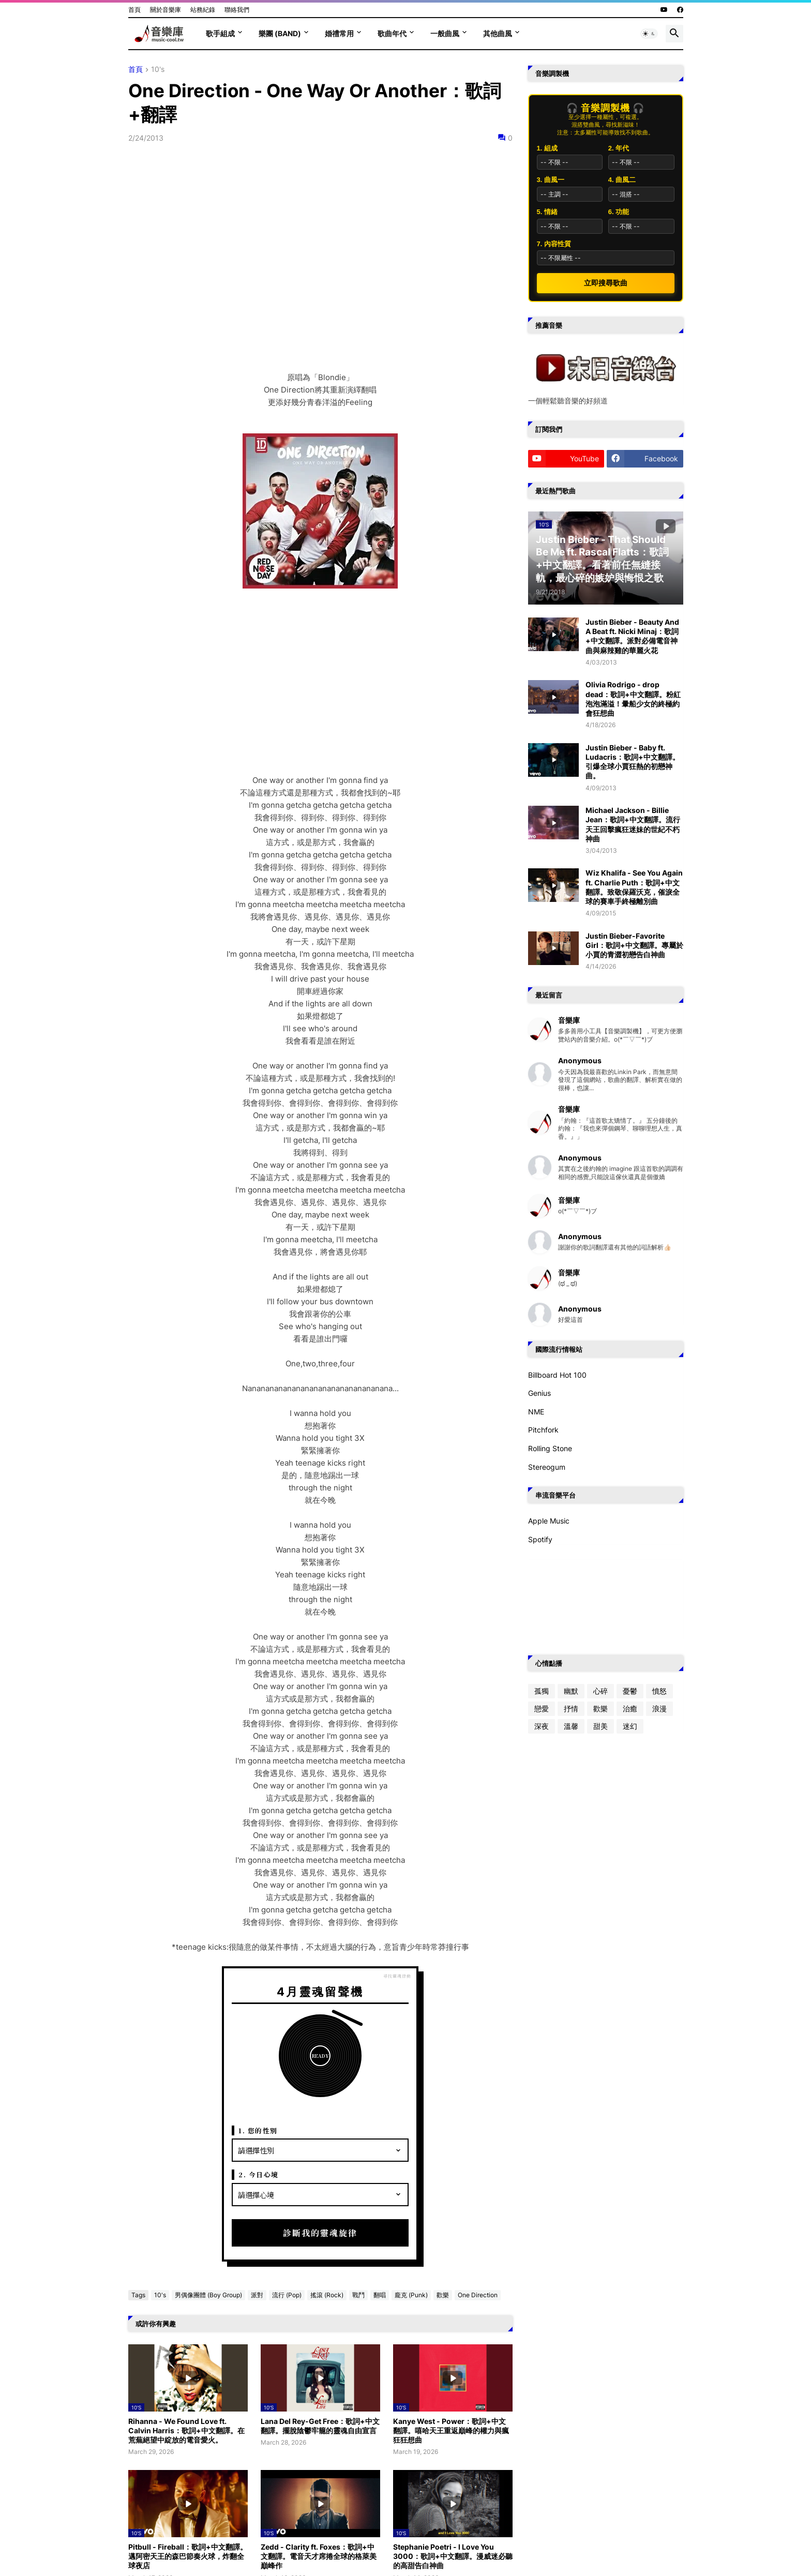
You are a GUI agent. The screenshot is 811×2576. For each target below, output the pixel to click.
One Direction (478, 2295)
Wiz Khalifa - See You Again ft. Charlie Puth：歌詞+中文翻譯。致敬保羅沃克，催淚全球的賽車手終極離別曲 (634, 887)
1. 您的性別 (258, 2130)
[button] (649, 33)
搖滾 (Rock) (326, 2295)
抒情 (571, 1708)
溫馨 (571, 1726)
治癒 (630, 1708)
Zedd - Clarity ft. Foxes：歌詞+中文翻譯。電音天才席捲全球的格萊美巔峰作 (319, 2556)
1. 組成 (547, 148)
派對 (257, 2295)
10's (157, 69)
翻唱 (379, 2295)
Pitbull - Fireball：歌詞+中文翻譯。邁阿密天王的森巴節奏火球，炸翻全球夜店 (187, 2556)
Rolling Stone (550, 1448)
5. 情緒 (547, 212)
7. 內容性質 (554, 244)
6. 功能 (618, 212)
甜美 (600, 1726)
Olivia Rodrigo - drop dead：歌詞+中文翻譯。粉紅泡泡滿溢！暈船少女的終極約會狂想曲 (633, 698)
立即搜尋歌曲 (605, 282)
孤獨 (541, 1690)
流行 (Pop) (287, 2295)
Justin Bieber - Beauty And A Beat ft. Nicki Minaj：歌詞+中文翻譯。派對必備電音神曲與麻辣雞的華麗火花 (632, 636)
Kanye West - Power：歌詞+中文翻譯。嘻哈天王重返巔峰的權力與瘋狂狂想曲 (451, 2430)
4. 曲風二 (622, 180)
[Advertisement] (320, 689)
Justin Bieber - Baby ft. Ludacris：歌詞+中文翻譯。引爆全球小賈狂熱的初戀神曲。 (632, 761)
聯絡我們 (236, 9)
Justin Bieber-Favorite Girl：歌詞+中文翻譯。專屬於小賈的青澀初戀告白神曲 (634, 945)
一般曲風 (444, 33)
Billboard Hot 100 (557, 1374)
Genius (539, 1393)
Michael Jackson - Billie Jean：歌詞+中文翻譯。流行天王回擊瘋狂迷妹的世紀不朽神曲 (632, 824)
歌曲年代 (392, 33)
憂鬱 (630, 1690)
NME (536, 1411)
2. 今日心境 (258, 2174)
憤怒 (659, 1690)
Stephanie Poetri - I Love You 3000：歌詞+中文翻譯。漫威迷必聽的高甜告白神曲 (453, 2556)
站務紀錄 (202, 9)
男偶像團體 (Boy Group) (208, 2295)
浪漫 (659, 1708)
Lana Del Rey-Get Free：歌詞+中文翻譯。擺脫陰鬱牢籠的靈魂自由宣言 (320, 2426)
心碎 (600, 1690)
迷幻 (630, 1726)
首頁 (134, 9)
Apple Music (548, 1520)
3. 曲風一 (550, 180)
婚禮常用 (339, 33)
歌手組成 (220, 33)
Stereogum (546, 1467)
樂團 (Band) (280, 33)
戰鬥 (358, 2295)
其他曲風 (497, 33)
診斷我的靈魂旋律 (320, 2233)
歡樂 (443, 2295)
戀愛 (541, 1708)
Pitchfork (543, 1429)
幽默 (571, 1690)
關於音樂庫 (165, 9)
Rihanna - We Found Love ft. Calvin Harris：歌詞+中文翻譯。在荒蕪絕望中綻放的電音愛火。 (186, 2430)
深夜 (541, 1726)
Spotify (540, 1539)
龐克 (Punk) (411, 2295)
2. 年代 (618, 148)
